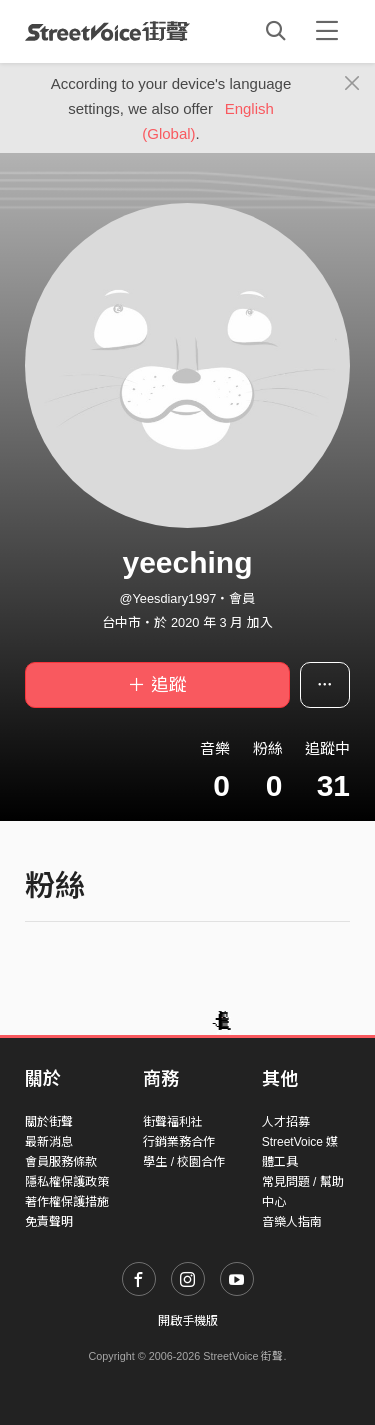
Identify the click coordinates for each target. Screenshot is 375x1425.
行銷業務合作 (179, 1142)
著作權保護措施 (67, 1202)
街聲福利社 (173, 1122)
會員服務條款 (61, 1162)
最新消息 (49, 1142)
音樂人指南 (292, 1222)
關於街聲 (49, 1122)
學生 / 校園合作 (184, 1162)
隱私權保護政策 (67, 1182)
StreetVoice (107, 31)
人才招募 (286, 1122)
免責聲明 (49, 1222)
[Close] (352, 84)
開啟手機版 (188, 1321)
